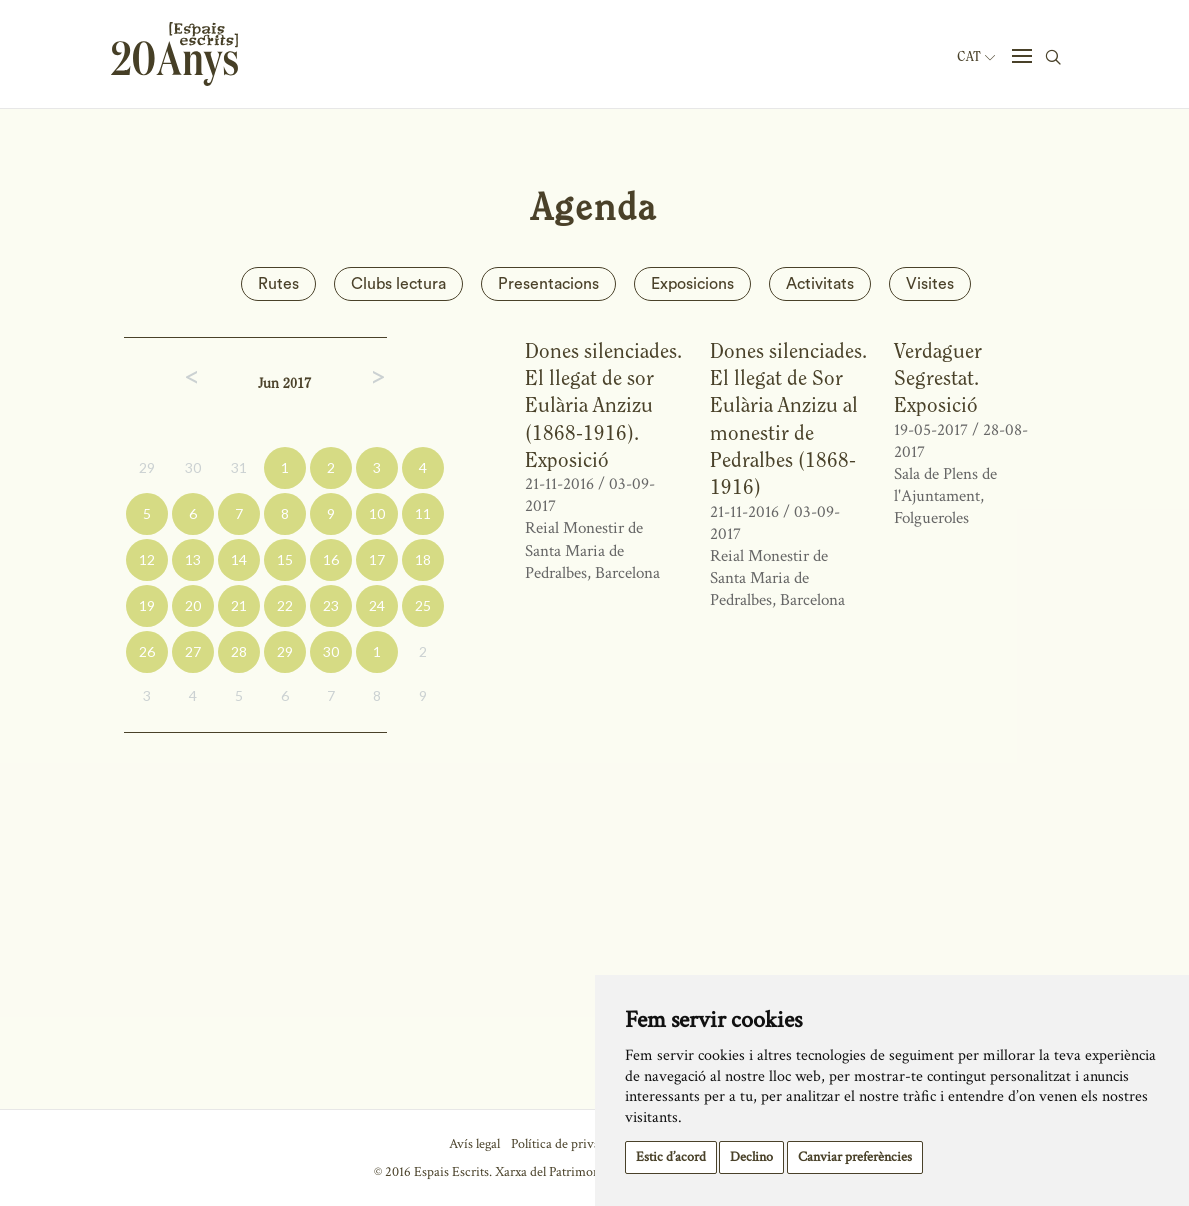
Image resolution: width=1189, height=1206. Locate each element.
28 (239, 651)
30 (193, 467)
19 (147, 605)
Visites (930, 284)
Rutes (278, 284)
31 (239, 467)
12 (147, 559)
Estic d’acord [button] (671, 1157)
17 (377, 559)
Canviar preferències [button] (855, 1157)
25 (423, 605)
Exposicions (692, 284)
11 (423, 513)
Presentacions (548, 284)
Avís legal (474, 1144)
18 (423, 559)
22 (285, 605)
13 (193, 559)
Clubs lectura (398, 284)
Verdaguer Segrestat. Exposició (938, 378)
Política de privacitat (567, 1144)
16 (331, 559)
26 (147, 651)
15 (285, 559)
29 (147, 467)
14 (239, 559)
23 (331, 605)
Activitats (820, 284)
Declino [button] (751, 1157)
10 (377, 513)
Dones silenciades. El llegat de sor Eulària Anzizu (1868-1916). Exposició (603, 405)
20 (193, 605)
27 (193, 651)
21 (239, 605)
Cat (976, 57)
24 (377, 605)
